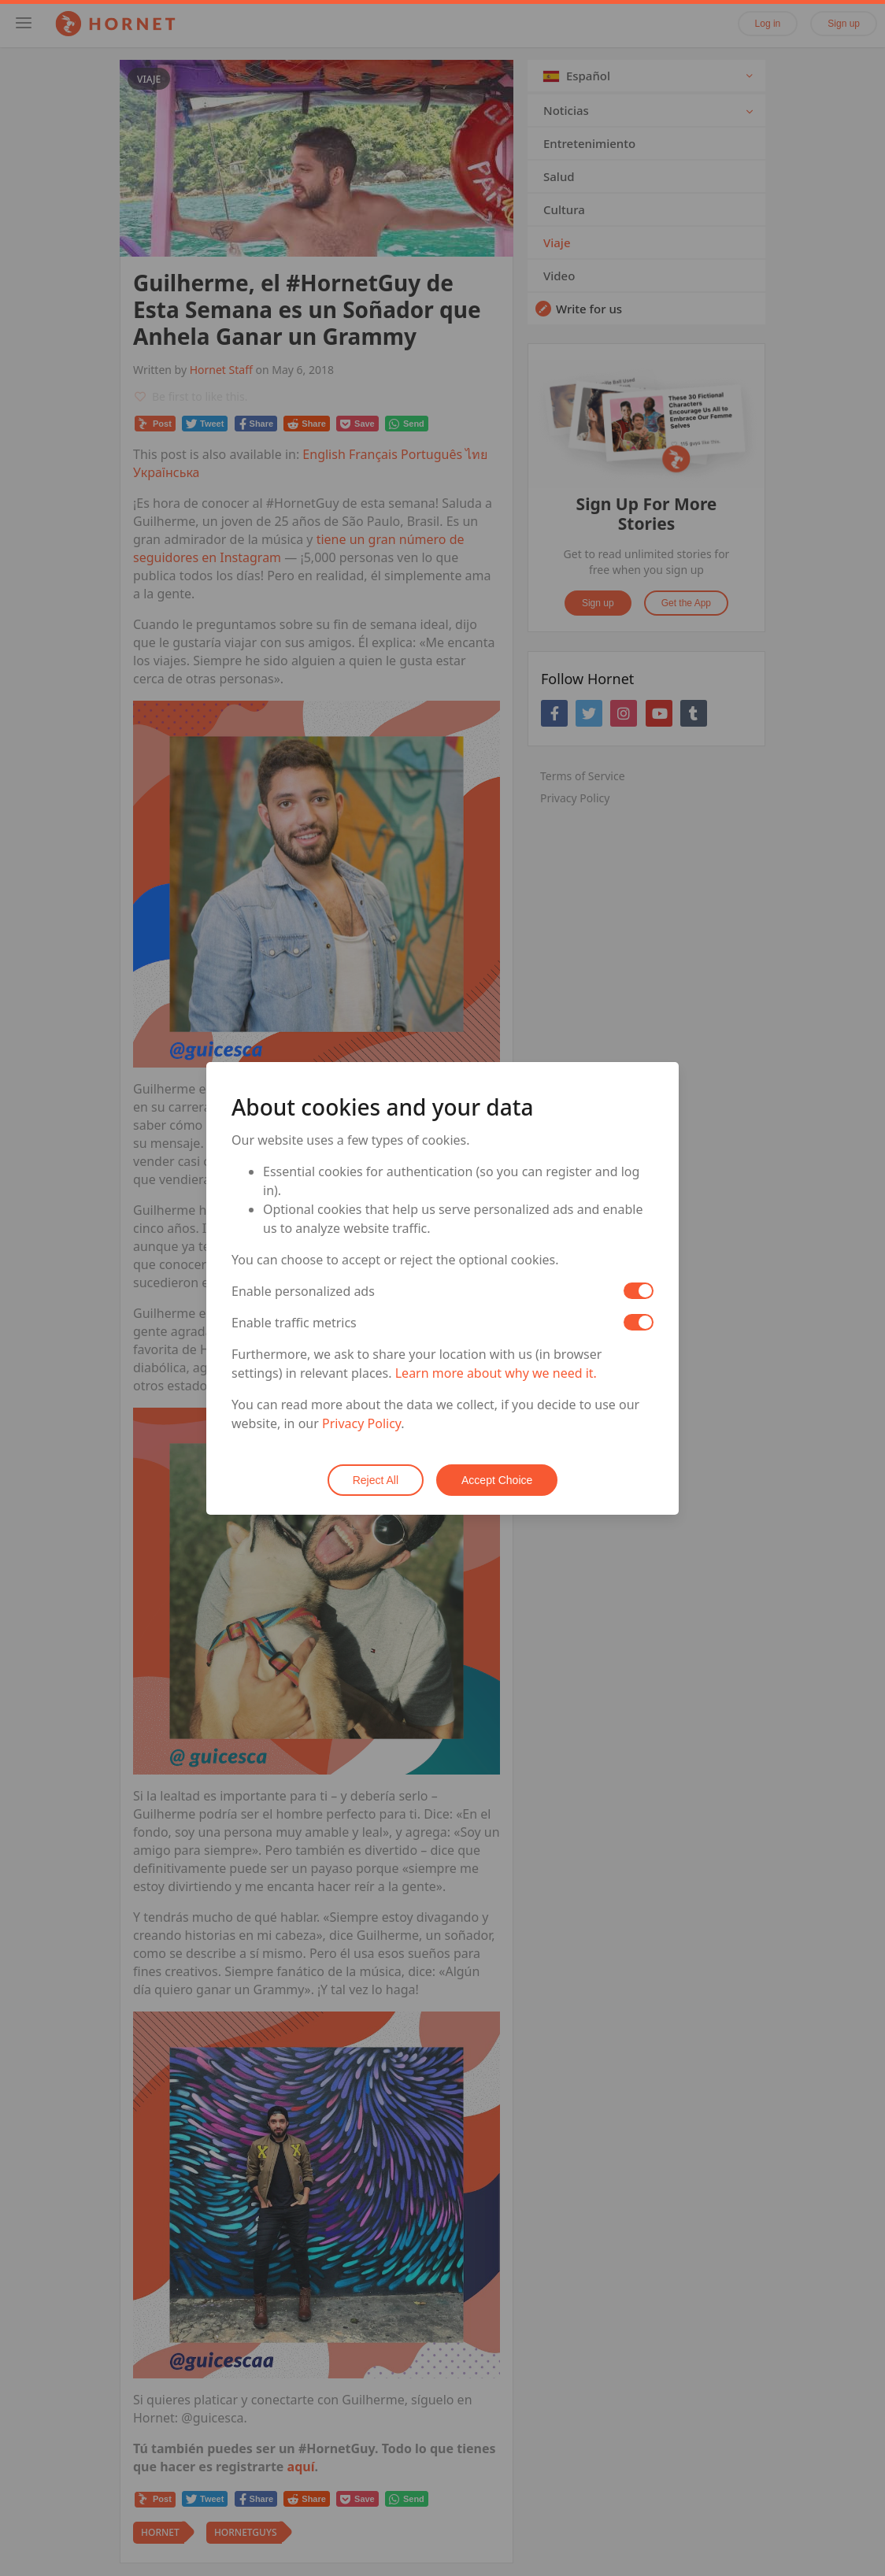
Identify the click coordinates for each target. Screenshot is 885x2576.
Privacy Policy (361, 1423)
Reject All (375, 1480)
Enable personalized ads (303, 1291)
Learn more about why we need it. (496, 1373)
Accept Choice (496, 1480)
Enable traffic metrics (294, 1322)
